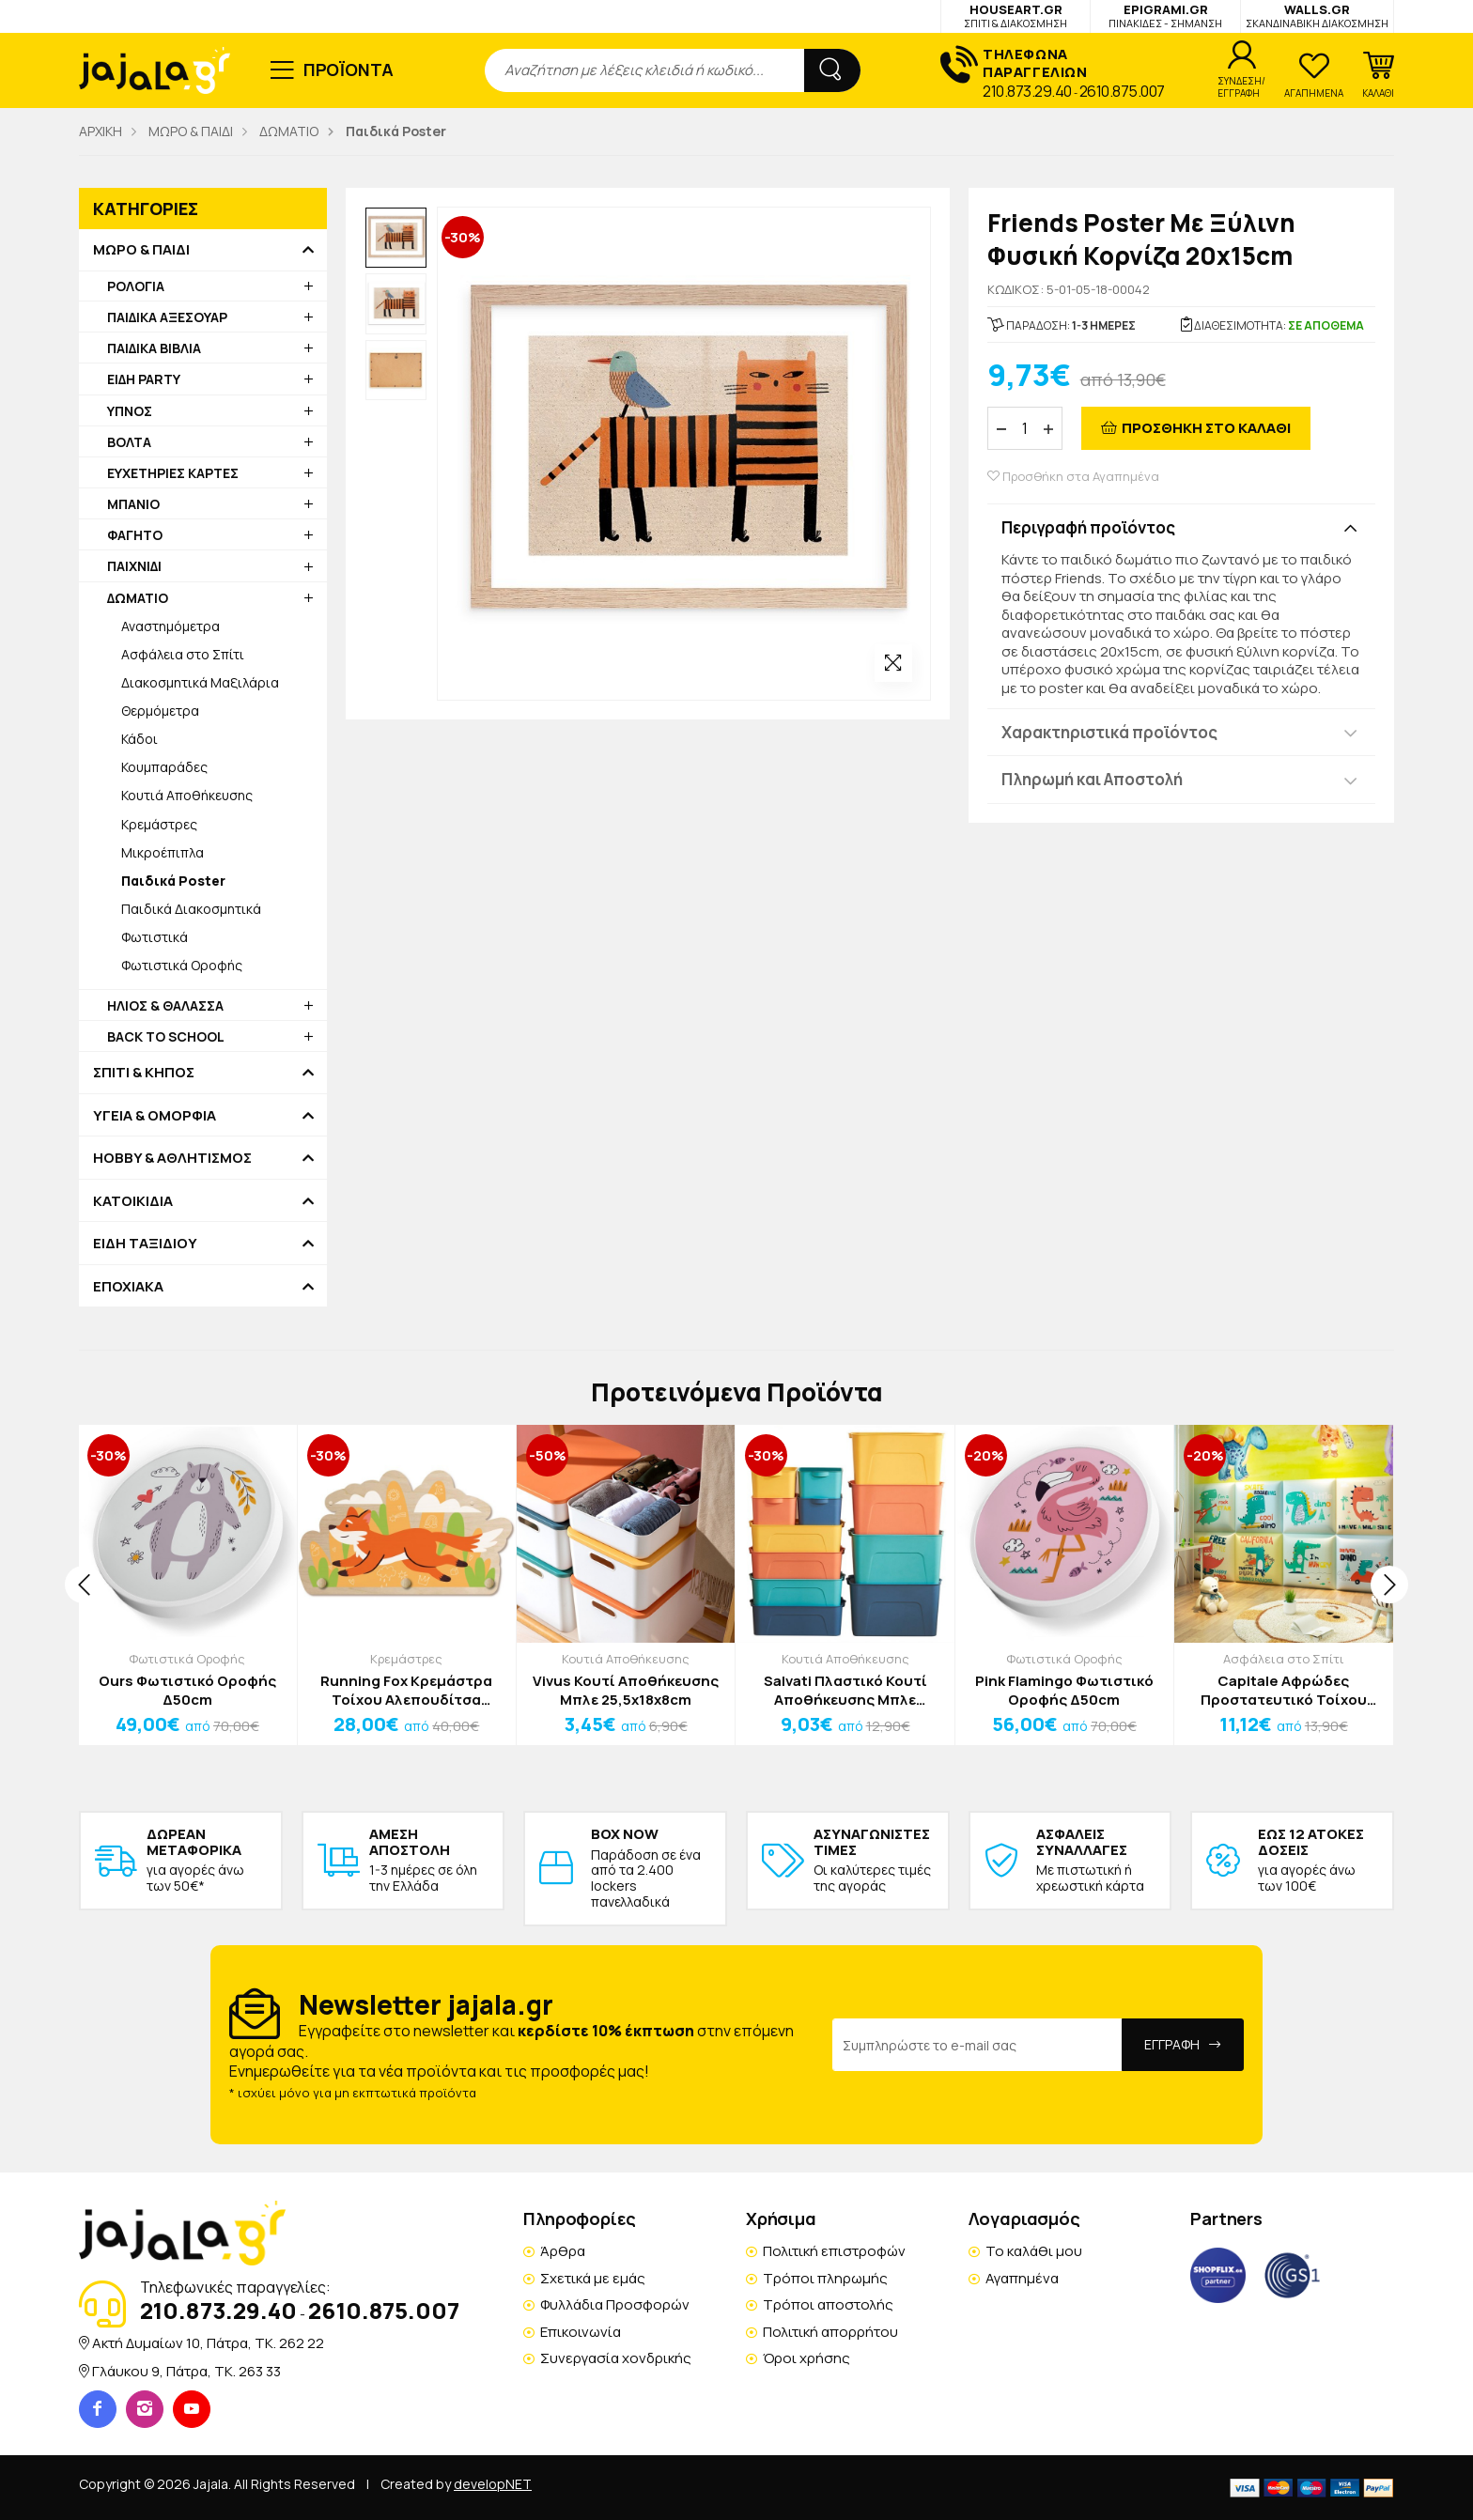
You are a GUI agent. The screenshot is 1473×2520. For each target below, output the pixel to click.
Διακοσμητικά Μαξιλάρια (200, 682)
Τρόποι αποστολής (828, 2304)
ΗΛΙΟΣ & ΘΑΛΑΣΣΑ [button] (165, 1005)
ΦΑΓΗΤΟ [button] (135, 535)
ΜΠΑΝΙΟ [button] (133, 504)
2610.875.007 (1122, 91)
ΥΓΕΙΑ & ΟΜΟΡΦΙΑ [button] (154, 1115)
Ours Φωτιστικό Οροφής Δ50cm (187, 1690)
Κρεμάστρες (159, 824)
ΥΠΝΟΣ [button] (129, 411)
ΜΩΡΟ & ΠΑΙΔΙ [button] (141, 249)
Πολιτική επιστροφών (834, 2251)
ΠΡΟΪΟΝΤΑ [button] (349, 69)
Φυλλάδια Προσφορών (615, 2304)
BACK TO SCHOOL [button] (166, 1036)
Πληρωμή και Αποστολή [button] (1092, 779)
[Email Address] (977, 2044)
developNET (493, 2484)
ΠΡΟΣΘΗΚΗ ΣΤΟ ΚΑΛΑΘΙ (1206, 428)
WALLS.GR (1317, 15)
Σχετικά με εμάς (592, 2278)
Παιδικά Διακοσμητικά (191, 909)
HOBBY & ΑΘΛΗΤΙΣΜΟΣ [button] (172, 1158)
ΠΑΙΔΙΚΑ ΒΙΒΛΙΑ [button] (154, 348)
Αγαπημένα (1022, 2278)
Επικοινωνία (580, 2332)
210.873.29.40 (1027, 91)
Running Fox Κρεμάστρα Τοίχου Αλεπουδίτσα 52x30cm (406, 1690)
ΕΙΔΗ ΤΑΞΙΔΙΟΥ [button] (145, 1243)
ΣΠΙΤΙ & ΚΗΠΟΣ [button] (143, 1072)
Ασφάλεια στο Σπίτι (182, 654)
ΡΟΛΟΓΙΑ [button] (135, 286)
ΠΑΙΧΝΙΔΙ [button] (134, 566)
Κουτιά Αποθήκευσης (187, 795)
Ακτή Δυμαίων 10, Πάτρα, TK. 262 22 (208, 2343)
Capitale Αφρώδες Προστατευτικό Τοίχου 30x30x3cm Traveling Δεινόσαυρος (1284, 1690)
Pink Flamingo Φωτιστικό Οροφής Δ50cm (1064, 1690)
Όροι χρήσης (806, 2358)
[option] (395, 238)
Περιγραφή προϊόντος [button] (1088, 527)
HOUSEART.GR (1015, 15)
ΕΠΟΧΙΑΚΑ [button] (128, 1286)
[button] (1378, 75)
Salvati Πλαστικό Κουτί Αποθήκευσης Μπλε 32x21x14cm (845, 1690)
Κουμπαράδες (164, 767)
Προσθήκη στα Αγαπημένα (1073, 477)
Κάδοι (139, 739)
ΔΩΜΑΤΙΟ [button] (137, 598)
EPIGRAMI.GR (1165, 15)
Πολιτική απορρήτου (830, 2332)
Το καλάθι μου (1033, 2251)
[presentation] (83, 1584)
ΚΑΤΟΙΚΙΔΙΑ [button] (133, 1201)
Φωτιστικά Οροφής (181, 965)
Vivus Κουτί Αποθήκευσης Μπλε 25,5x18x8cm (626, 1690)
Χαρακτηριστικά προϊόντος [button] (1109, 732)
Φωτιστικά (154, 937)
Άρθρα (562, 2251)
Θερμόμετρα (160, 710)
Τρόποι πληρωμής (825, 2278)
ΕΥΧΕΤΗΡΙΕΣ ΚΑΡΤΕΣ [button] (173, 473)
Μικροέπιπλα (162, 852)
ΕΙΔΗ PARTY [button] (143, 379)
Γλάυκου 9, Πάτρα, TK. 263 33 (186, 2371)
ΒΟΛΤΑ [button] (129, 442)
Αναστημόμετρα (170, 626)
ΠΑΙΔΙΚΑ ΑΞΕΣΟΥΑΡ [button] (167, 317)
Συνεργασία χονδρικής (615, 2358)
